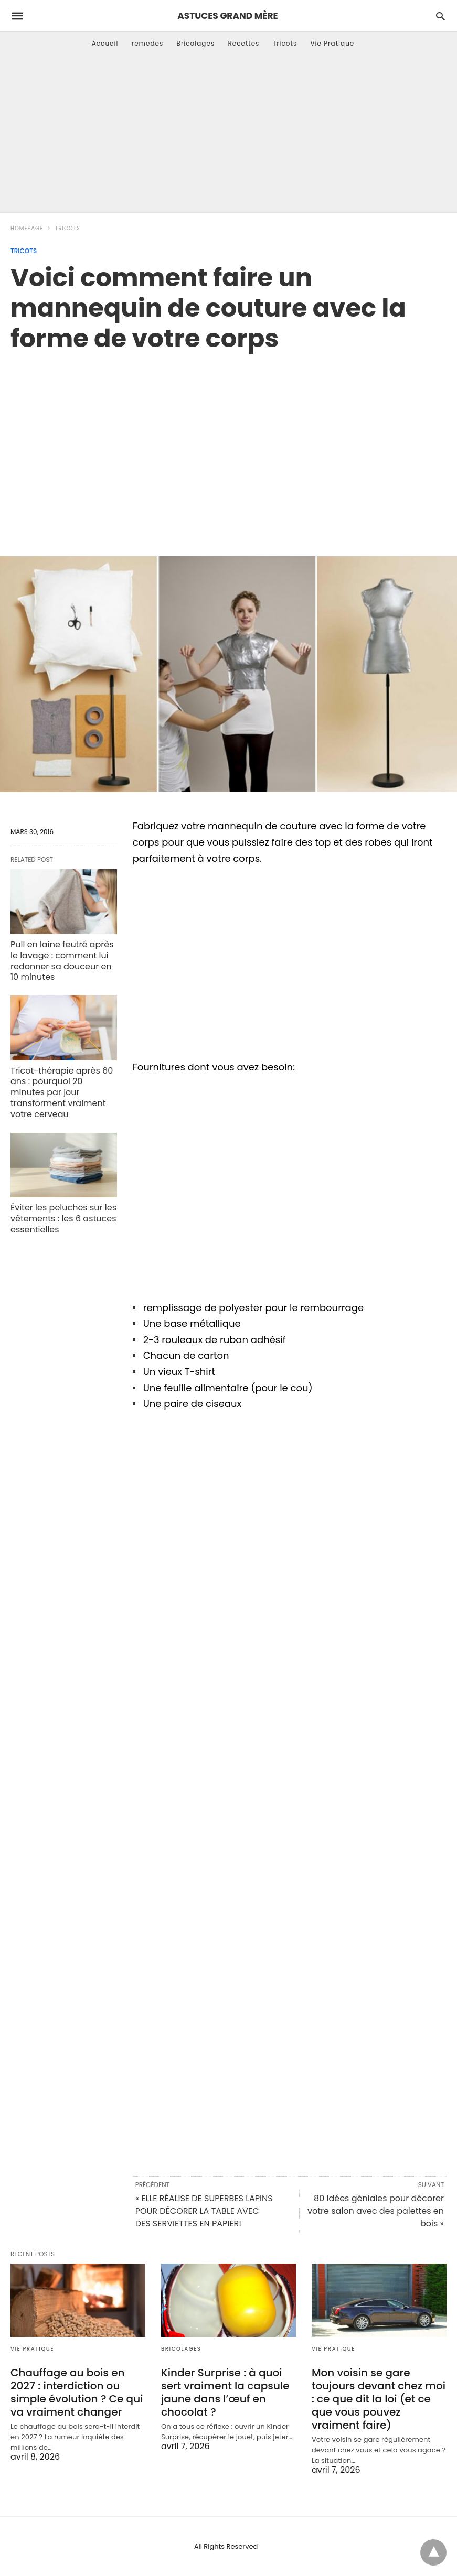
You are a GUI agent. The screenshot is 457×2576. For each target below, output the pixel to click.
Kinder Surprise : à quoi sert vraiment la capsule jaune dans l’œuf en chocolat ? (225, 2392)
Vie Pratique (332, 43)
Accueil (105, 43)
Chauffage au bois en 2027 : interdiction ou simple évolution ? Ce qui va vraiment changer (76, 2392)
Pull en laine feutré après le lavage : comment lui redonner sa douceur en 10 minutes (61, 960)
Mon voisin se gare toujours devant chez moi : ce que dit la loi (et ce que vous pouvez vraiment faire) (378, 2398)
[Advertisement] (228, 133)
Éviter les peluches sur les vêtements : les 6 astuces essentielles (63, 1219)
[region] (228, 443)
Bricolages (196, 43)
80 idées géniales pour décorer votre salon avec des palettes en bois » (375, 2210)
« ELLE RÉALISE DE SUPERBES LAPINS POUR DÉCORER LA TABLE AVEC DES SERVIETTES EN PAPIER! (204, 2210)
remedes (148, 43)
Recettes (243, 43)
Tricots (285, 43)
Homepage (26, 228)
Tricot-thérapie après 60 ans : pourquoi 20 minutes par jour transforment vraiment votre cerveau (61, 1092)
